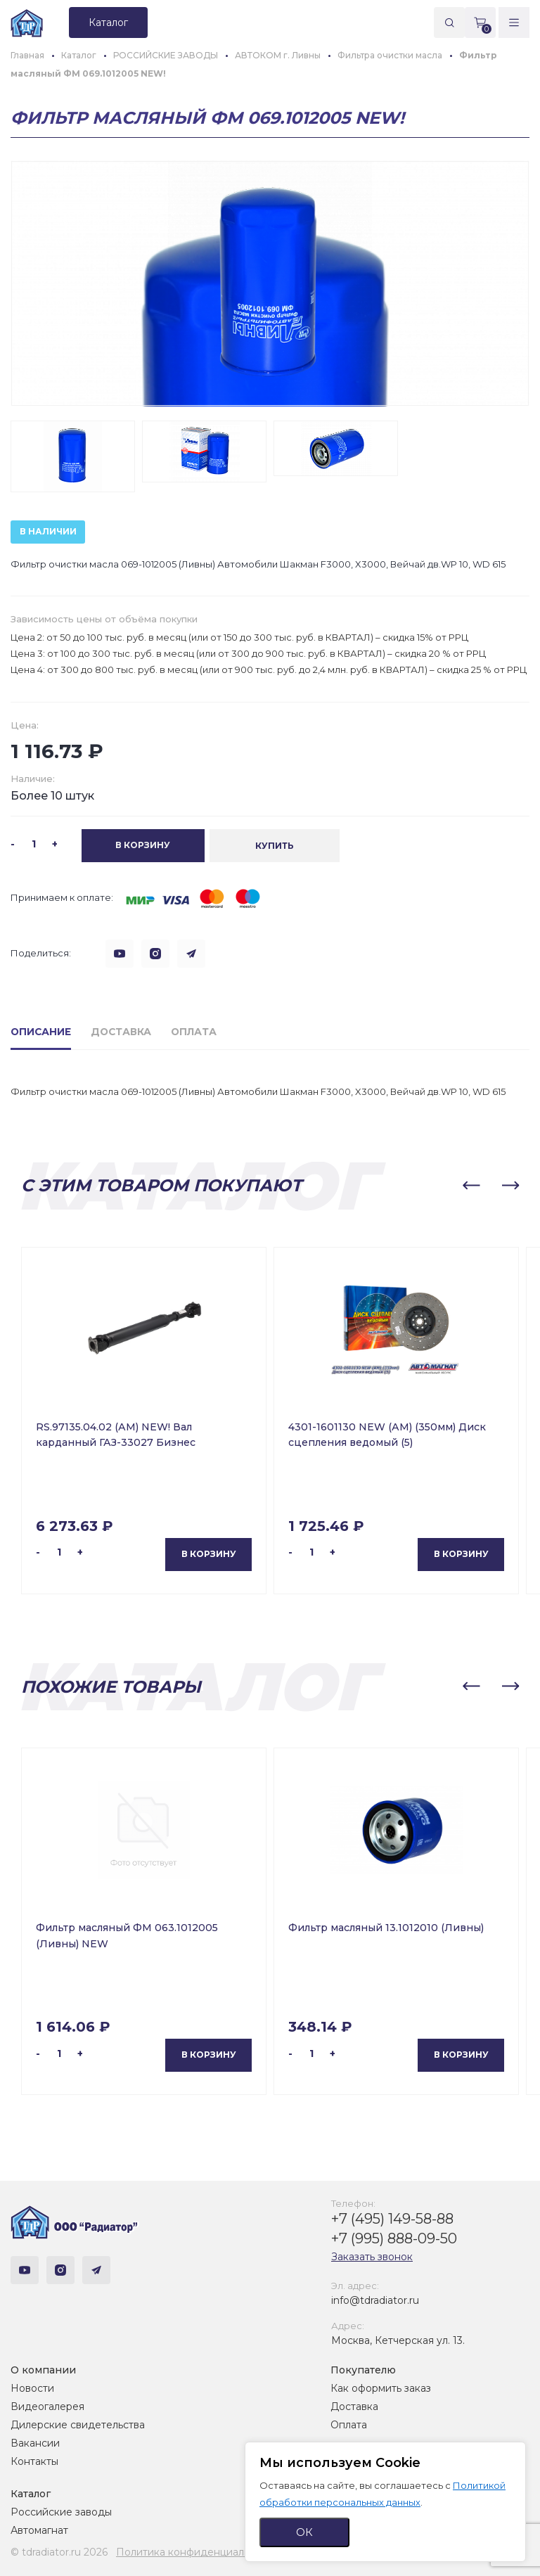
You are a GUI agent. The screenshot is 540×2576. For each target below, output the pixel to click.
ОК (304, 2532)
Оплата (348, 2424)
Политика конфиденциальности (197, 2552)
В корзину (208, 1553)
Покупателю (363, 2370)
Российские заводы (61, 2512)
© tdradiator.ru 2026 (59, 2552)
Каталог (31, 2493)
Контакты (34, 2461)
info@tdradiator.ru (375, 2299)
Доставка (354, 2406)
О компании (43, 2370)
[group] (270, 283)
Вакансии (35, 2443)
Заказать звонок (372, 2256)
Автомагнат (39, 2530)
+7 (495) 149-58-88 (392, 2218)
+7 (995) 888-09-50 (394, 2237)
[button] (471, 1185)
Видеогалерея (47, 2406)
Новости (32, 2388)
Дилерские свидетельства (78, 2424)
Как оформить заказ (380, 2388)
